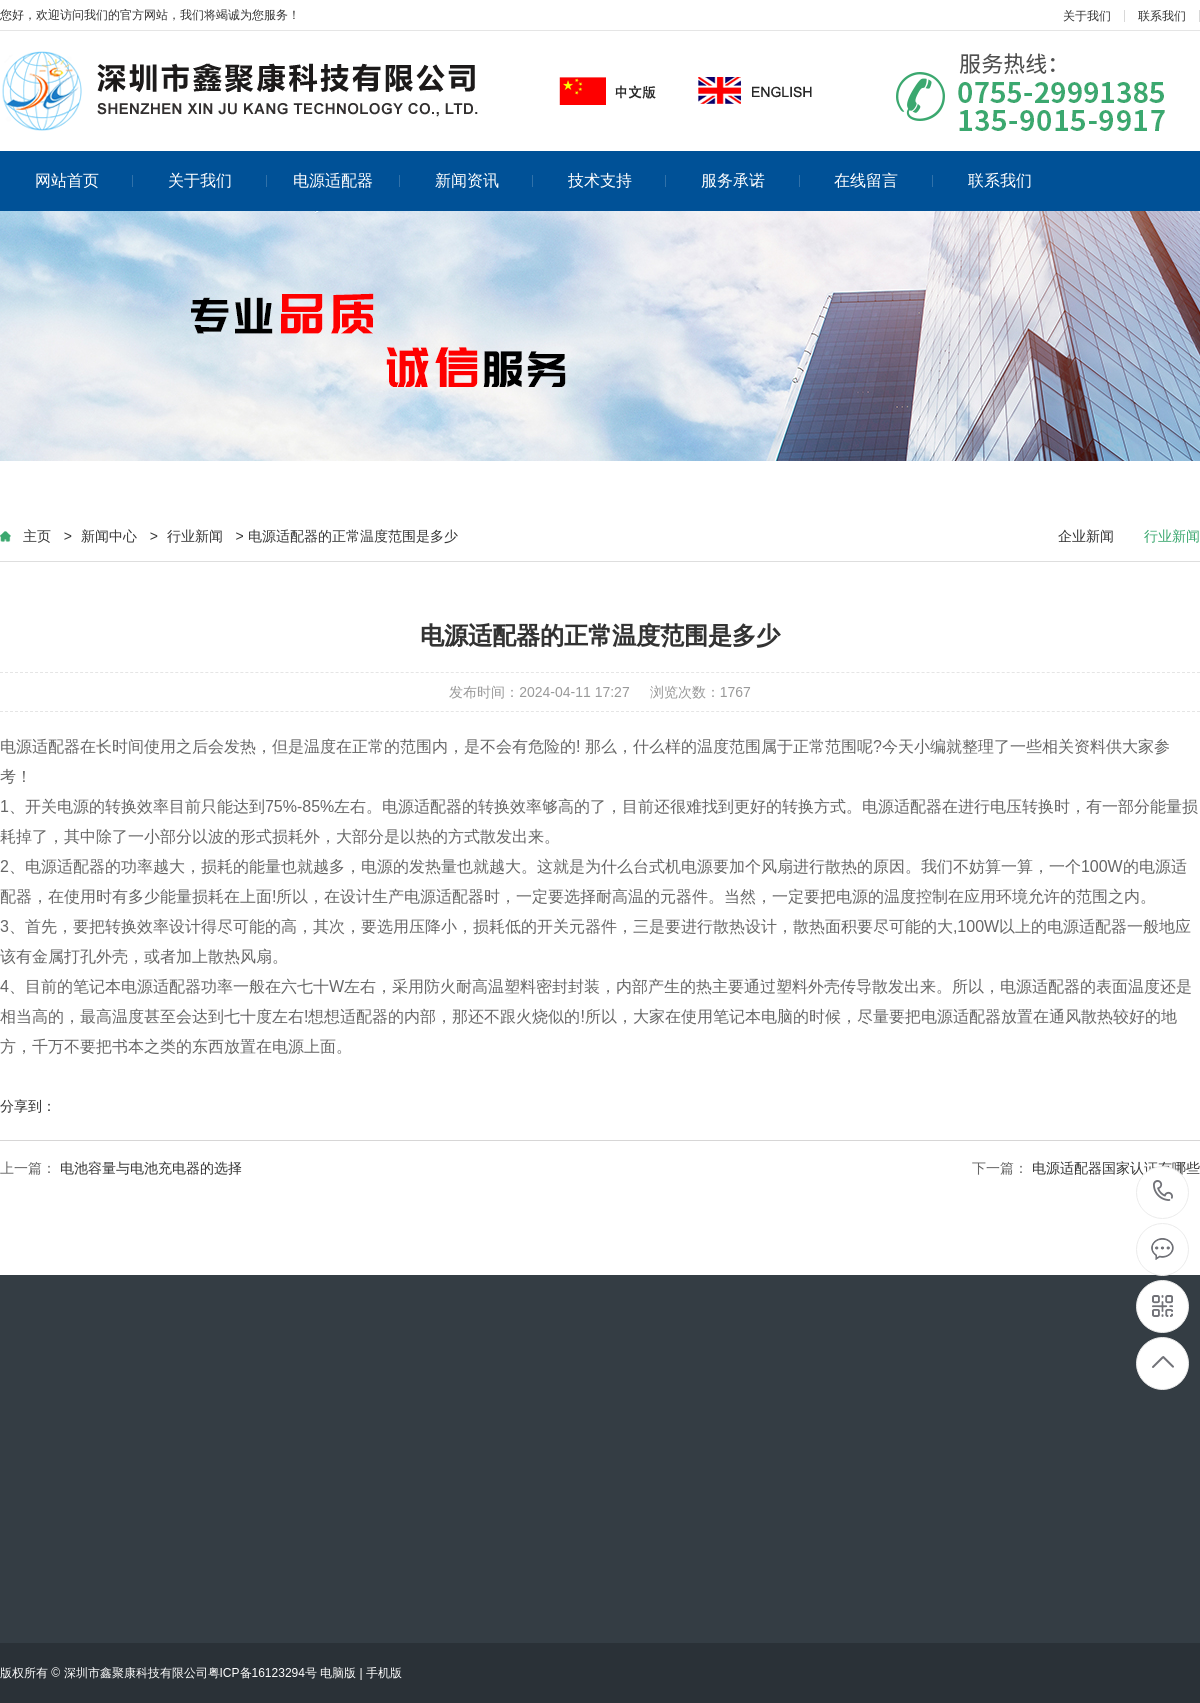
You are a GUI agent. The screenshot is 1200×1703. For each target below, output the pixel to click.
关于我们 (1087, 16)
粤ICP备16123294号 (262, 1673)
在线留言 (883, 180)
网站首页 (84, 180)
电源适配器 (346, 180)
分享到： (28, 1106)
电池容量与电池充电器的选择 (151, 1168)
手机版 (384, 1673)
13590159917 (1163, 1191)
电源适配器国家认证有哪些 (1116, 1168)
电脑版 (338, 1673)
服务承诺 (750, 180)
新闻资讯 (484, 180)
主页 (37, 536)
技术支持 (617, 180)
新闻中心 (109, 536)
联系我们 (1162, 16)
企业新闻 (1086, 536)
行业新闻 (195, 536)
